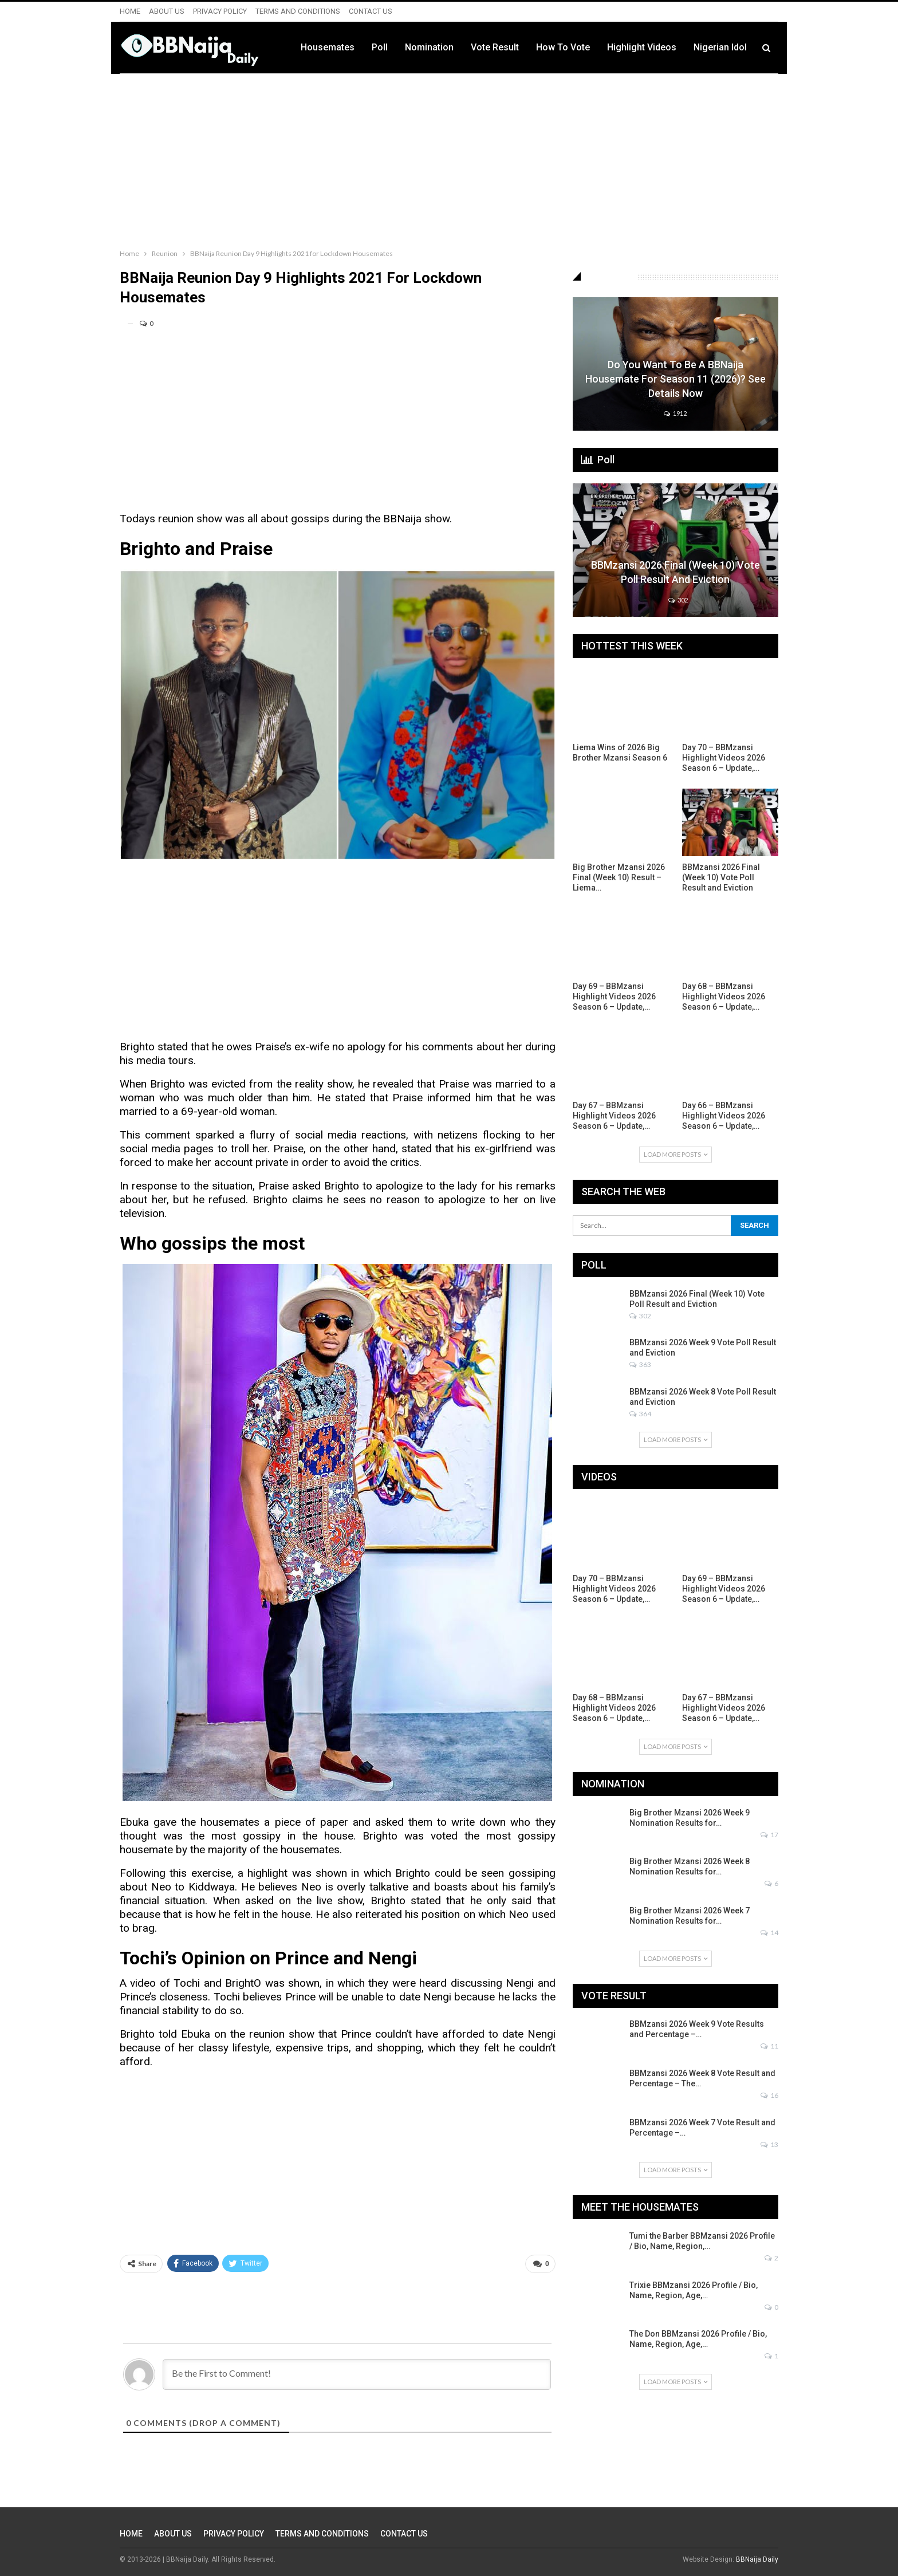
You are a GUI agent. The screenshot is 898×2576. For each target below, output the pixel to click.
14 (769, 1932)
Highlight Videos (641, 47)
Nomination (429, 47)
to (442, 1822)
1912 (675, 413)
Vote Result (495, 47)
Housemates (328, 47)
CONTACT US (370, 11)
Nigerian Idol (720, 47)
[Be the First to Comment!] (357, 2374)
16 (769, 2095)
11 (769, 2046)
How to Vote (563, 47)
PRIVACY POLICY (220, 11)
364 (640, 1413)
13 (769, 2144)
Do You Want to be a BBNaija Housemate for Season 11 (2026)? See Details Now (675, 379)
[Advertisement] (449, 158)
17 (769, 1834)
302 (678, 600)
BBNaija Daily (757, 2559)
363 (640, 1364)
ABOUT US (166, 11)
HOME (130, 11)
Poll (380, 47)
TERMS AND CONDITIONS (297, 11)
